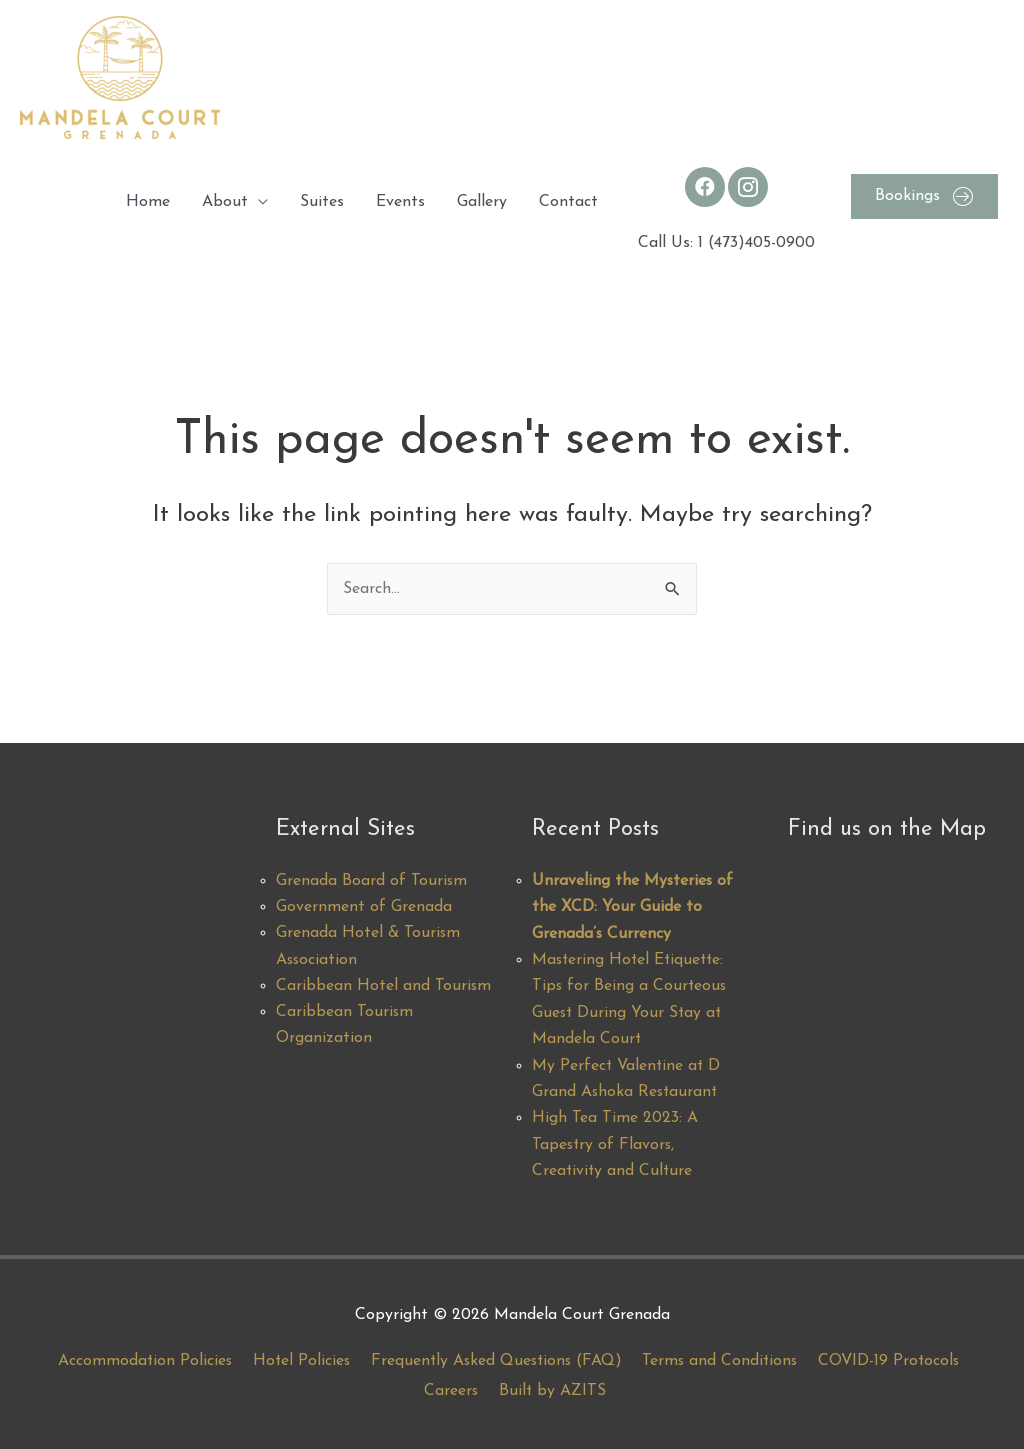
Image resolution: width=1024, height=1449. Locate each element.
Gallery (482, 202)
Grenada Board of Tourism (372, 881)
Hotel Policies (296, 1361)
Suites (322, 202)
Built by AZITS (554, 1391)
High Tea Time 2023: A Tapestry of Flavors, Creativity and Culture (615, 1145)
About (225, 202)
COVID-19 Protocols (895, 1361)
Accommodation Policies (138, 1361)
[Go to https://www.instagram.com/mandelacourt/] (748, 187)
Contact (568, 202)
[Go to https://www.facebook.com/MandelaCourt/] (705, 187)
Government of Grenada (364, 908)
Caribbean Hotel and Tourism (384, 987)
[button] (924, 196)
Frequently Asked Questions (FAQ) (495, 1361)
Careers (451, 1391)
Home (148, 202)
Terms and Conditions (723, 1361)
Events (400, 202)
